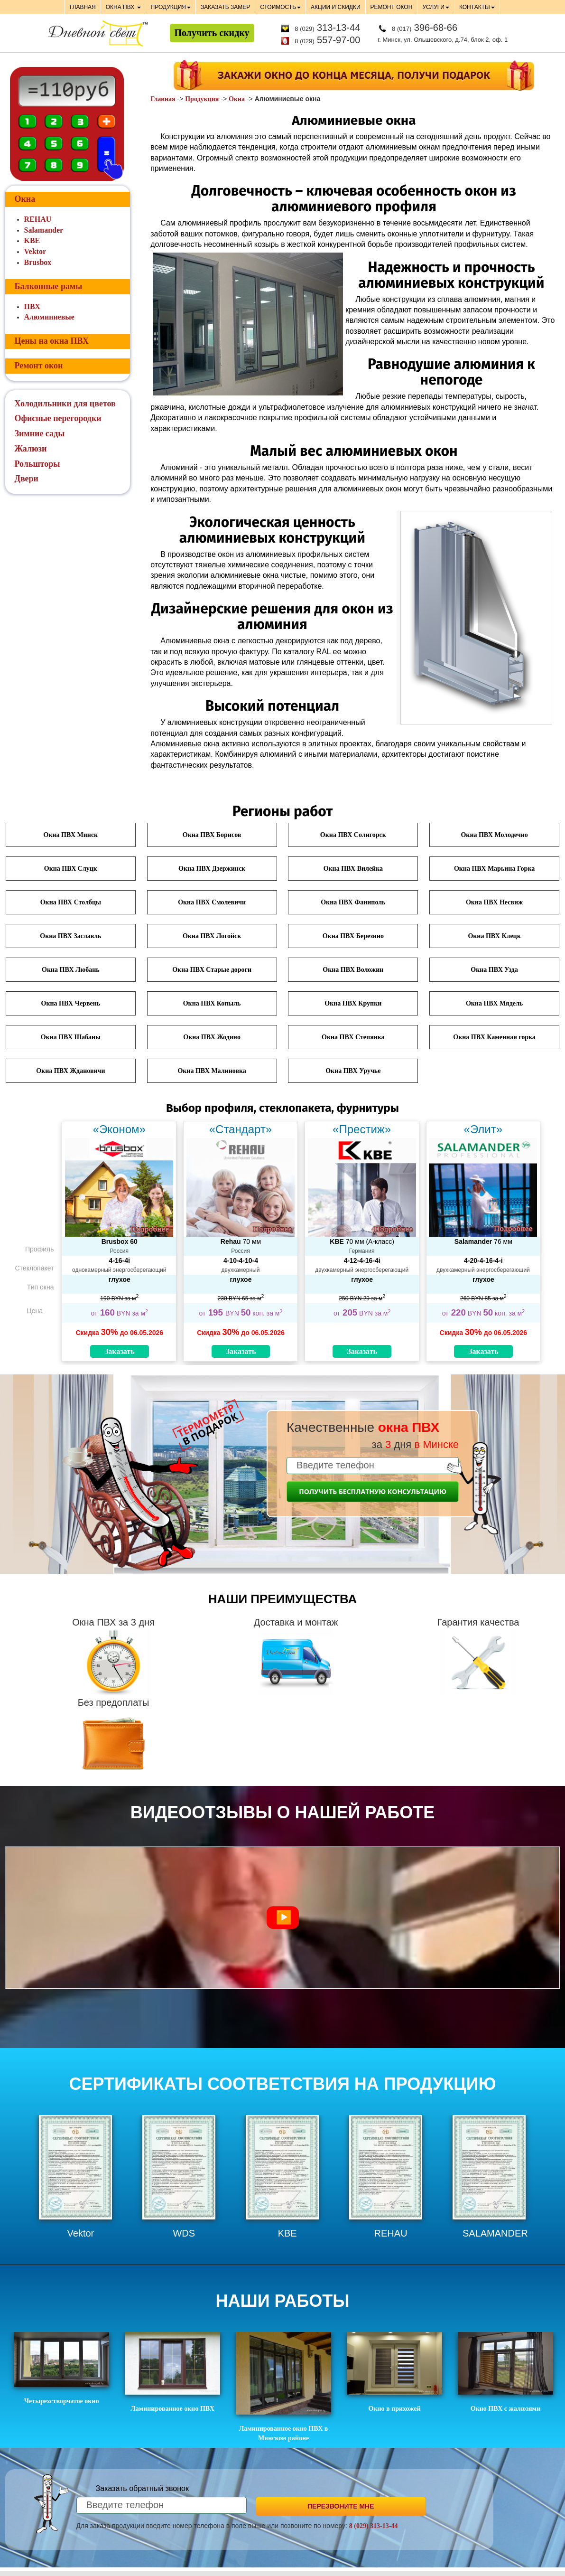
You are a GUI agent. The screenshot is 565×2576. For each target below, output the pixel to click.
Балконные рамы (49, 286)
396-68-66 (424, 27)
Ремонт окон (39, 365)
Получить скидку (212, 33)
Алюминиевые (49, 317)
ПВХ (32, 306)
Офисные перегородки (58, 418)
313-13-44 (327, 27)
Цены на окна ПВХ (52, 341)
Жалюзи (31, 448)
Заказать (119, 1351)
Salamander (44, 230)
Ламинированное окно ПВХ (172, 2372)
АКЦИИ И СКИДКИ (335, 7)
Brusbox (38, 262)
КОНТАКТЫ (477, 7)
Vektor (35, 251)
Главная (162, 99)
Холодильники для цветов (65, 403)
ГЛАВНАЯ (83, 7)
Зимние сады (40, 433)
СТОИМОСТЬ (280, 7)
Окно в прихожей (394, 2372)
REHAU (38, 219)
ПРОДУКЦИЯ (171, 7)
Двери (26, 478)
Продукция (202, 99)
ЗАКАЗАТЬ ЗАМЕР (225, 7)
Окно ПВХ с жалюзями (505, 2372)
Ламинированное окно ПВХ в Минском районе (283, 2387)
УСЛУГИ (435, 7)
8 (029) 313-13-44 (373, 2525)
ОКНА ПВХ (123, 7)
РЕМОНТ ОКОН (391, 7)
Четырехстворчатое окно (61, 2368)
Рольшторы (37, 464)
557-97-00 (327, 40)
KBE (32, 240)
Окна (237, 99)
